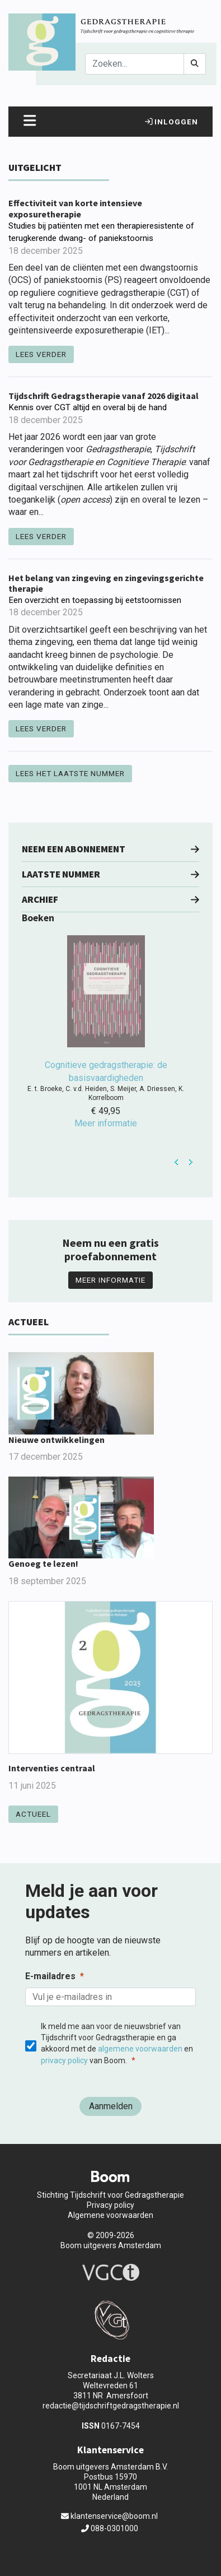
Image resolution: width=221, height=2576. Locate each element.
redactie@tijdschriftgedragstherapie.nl (111, 2405)
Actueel (33, 1813)
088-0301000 (109, 2528)
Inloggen (171, 121)
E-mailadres (50, 1976)
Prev (176, 1162)
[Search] (134, 64)
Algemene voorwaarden (110, 2215)
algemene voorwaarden (140, 2048)
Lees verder (41, 354)
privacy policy (64, 2060)
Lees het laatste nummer (70, 773)
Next (190, 1162)
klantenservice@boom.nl (109, 2516)
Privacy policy (110, 2205)
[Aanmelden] (110, 2106)
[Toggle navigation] (30, 121)
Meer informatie (110, 1279)
